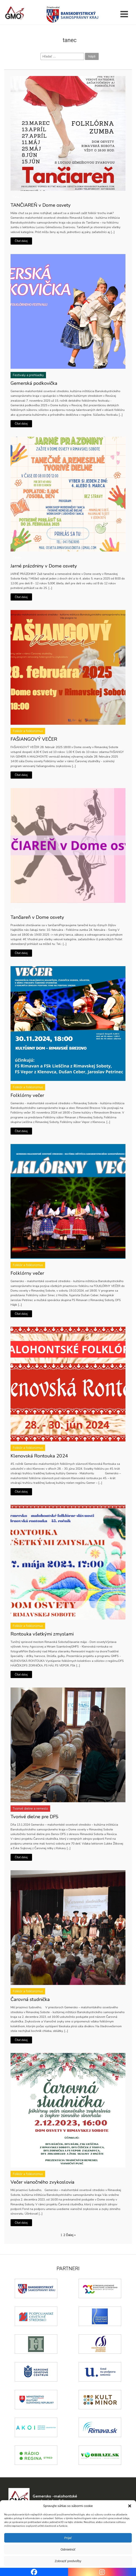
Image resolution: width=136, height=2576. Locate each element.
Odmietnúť (68, 2549)
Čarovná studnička (30, 1999)
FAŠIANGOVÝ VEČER (34, 739)
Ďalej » (71, 2235)
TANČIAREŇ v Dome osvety (41, 205)
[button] (130, 2506)
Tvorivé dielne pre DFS (34, 1816)
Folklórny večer (27, 1095)
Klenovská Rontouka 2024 (39, 1456)
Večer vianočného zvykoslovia (42, 2182)
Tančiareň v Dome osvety (37, 917)
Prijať (68, 2538)
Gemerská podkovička (34, 383)
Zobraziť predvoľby (68, 2561)
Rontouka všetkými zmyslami (42, 1634)
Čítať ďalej (21, 241)
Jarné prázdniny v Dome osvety (44, 566)
